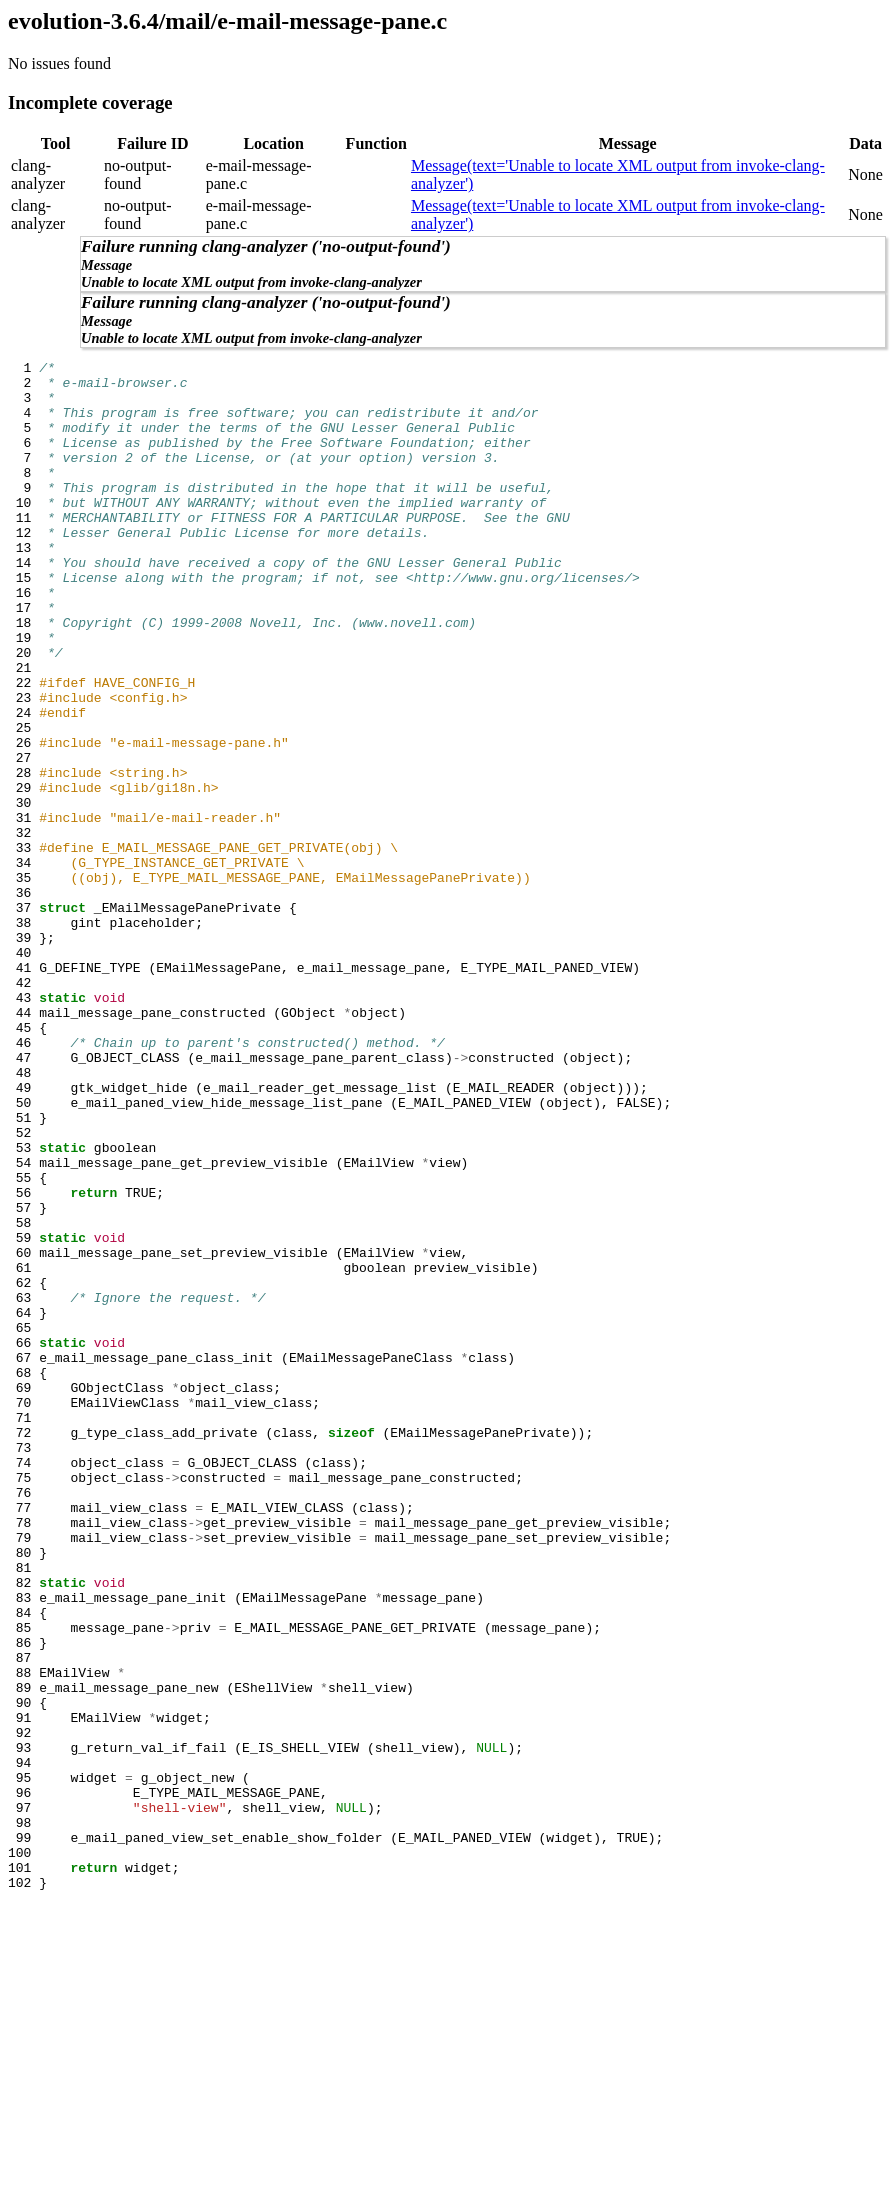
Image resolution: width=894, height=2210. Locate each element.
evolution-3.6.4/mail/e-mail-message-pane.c (227, 21)
